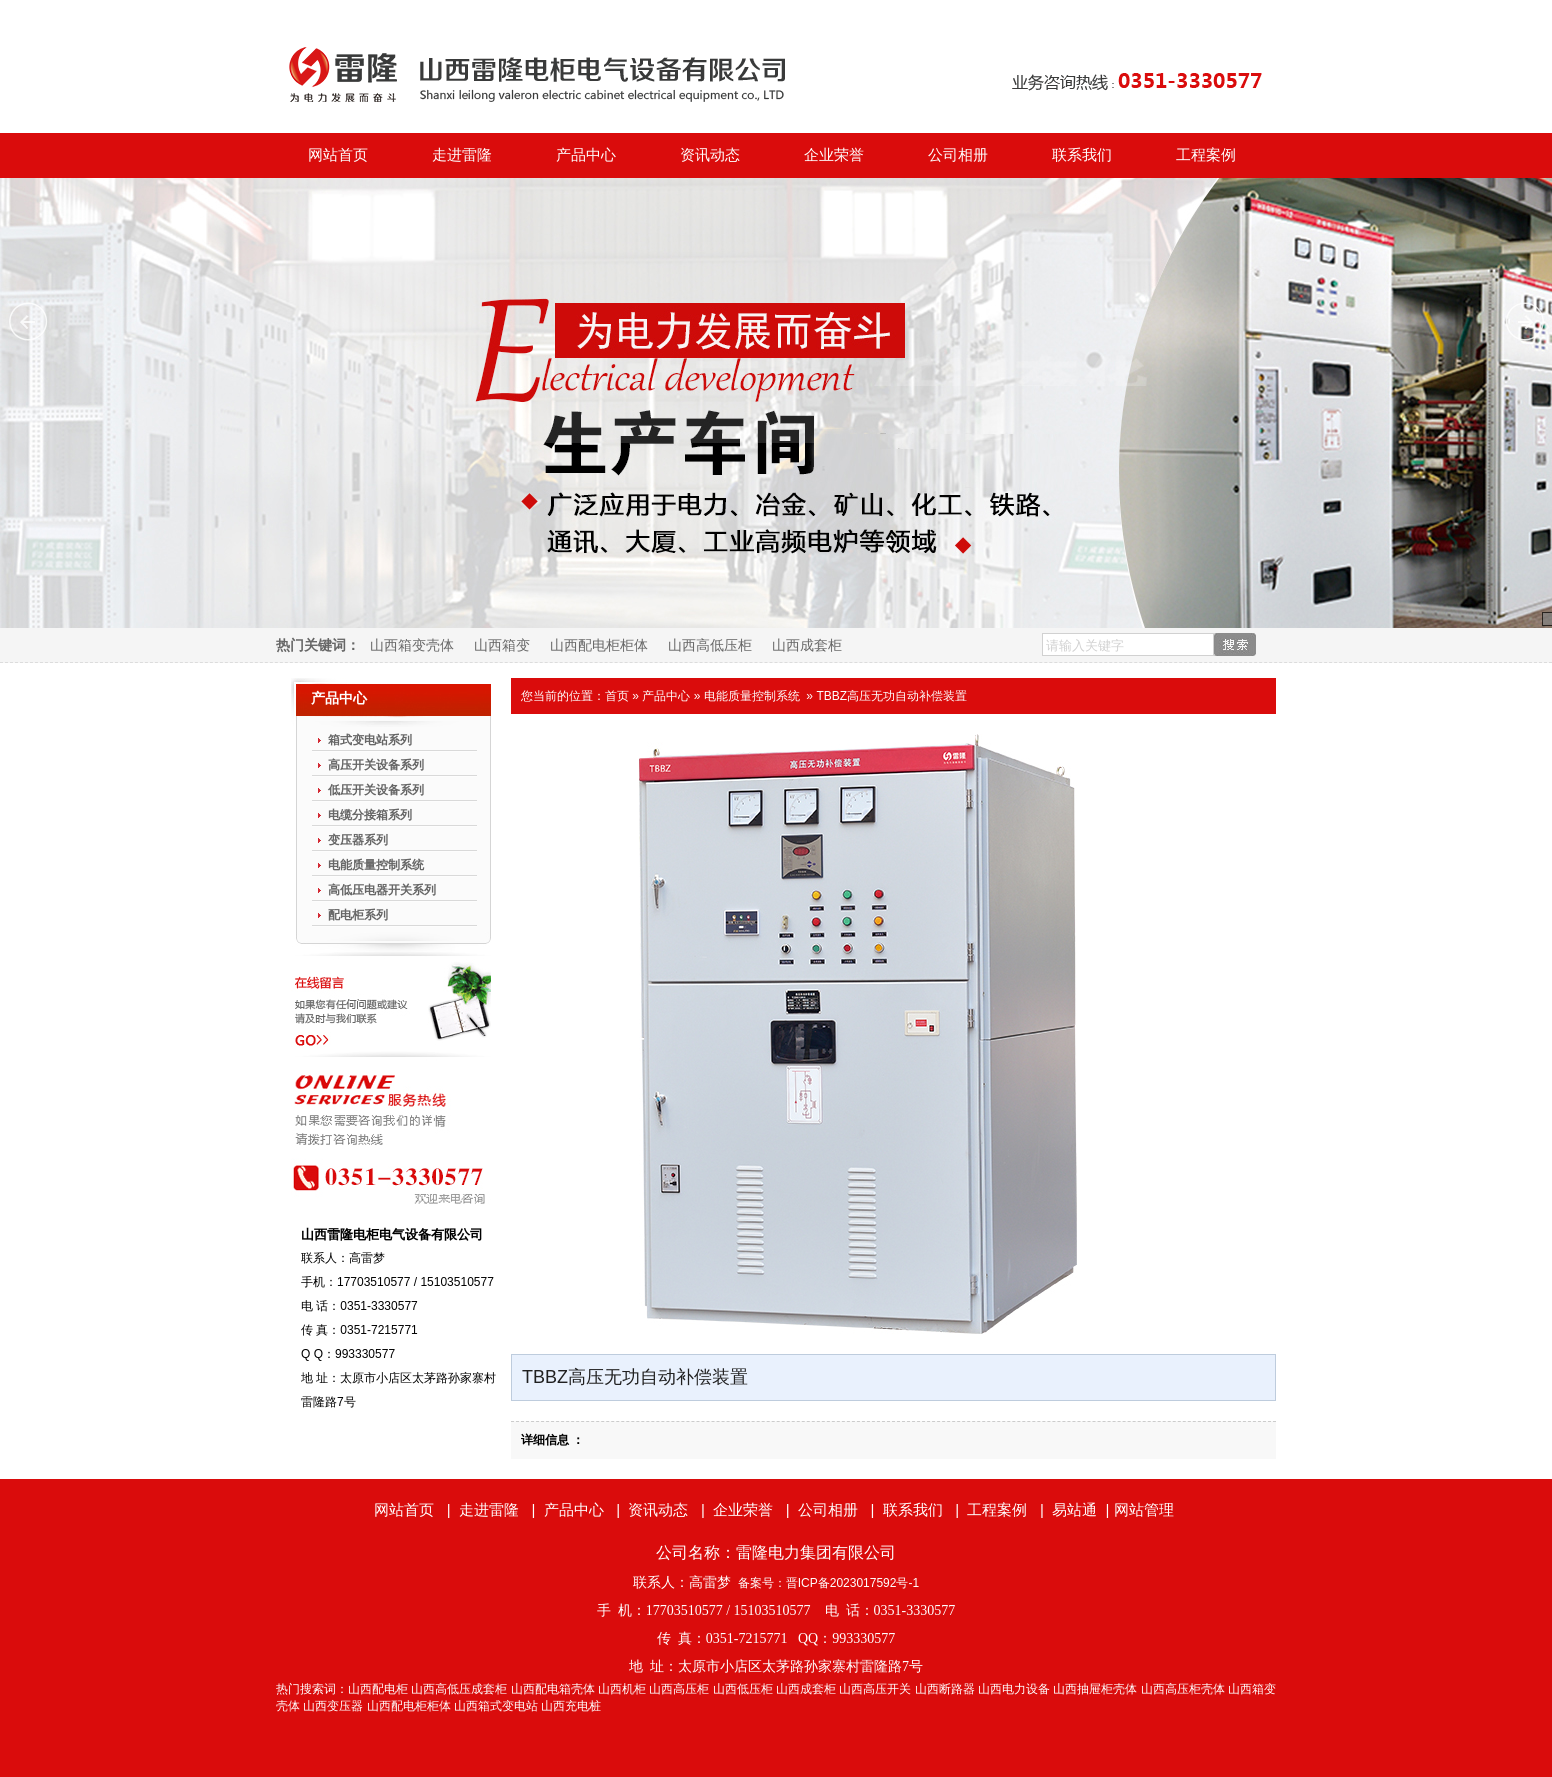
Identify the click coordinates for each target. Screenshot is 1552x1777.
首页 (617, 696)
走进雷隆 (462, 155)
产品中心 (586, 155)
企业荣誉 (834, 155)
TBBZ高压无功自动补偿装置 (891, 696)
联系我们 (1082, 155)
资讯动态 (710, 155)
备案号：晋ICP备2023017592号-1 (828, 1583)
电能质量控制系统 (752, 696)
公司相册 (958, 155)
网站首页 (338, 155)
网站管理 (1144, 1509)
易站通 (1082, 1509)
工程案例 (1206, 155)
